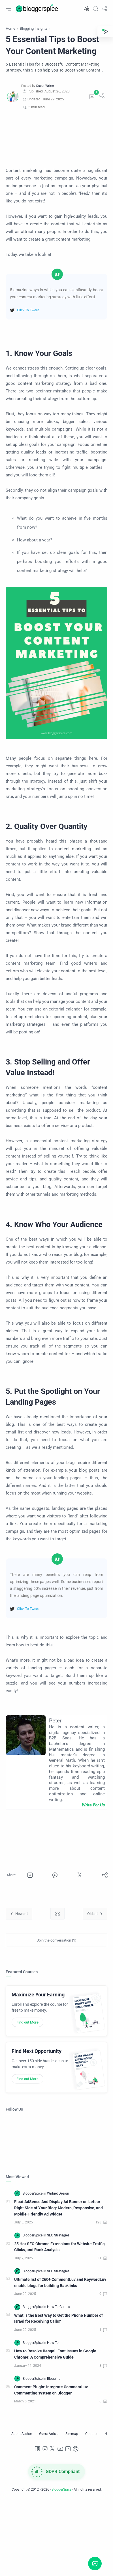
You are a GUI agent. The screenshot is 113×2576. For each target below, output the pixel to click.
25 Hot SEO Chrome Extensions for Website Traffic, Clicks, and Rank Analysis (59, 2247)
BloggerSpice (61, 2489)
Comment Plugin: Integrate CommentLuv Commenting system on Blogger (51, 2390)
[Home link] (57, 1913)
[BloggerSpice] (33, 2193)
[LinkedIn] (68, 2449)
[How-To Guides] (58, 2307)
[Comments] (92, 97)
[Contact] (91, 2433)
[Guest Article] (48, 2433)
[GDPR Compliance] (56, 2472)
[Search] (95, 8)
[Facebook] (37, 2449)
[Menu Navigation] (8, 8)
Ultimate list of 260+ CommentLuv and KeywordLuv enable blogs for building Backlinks (60, 2282)
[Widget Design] (58, 2193)
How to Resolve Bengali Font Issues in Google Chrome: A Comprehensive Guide (55, 2354)
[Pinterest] (76, 2449)
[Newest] (19, 1913)
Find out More (27, 2022)
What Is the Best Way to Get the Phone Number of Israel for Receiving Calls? (58, 2318)
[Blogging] (54, 2379)
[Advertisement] (53, 138)
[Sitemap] (71, 2433)
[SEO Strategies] (58, 2235)
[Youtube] (60, 2449)
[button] (86, 8)
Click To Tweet (28, 310)
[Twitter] (53, 2449)
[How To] (53, 2343)
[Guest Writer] (45, 86)
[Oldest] (95, 1913)
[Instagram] (45, 2449)
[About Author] (21, 2433)
